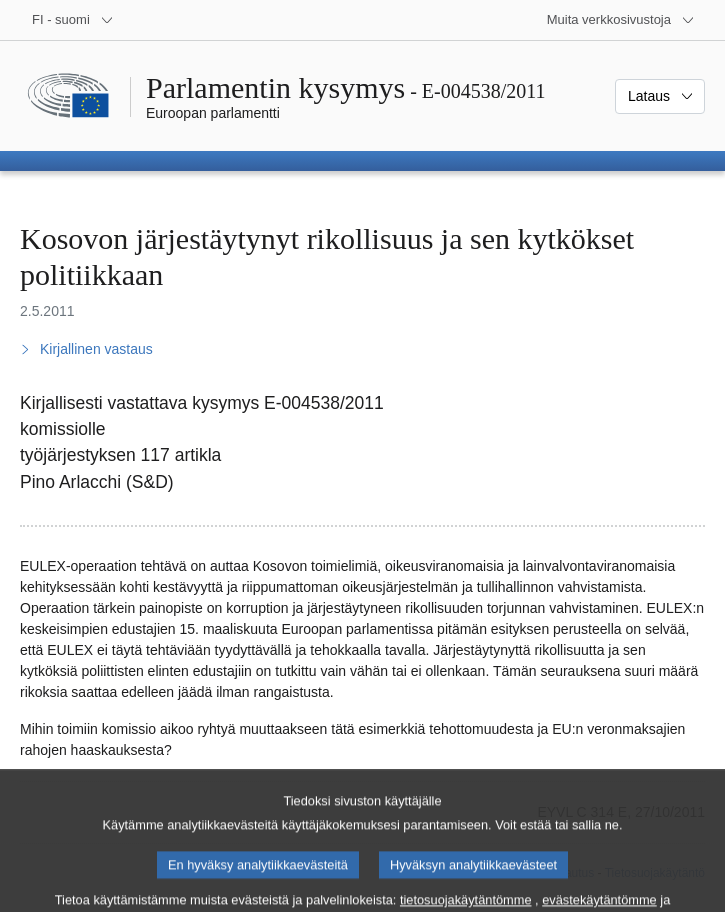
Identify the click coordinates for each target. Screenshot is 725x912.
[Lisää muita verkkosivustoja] (621, 20)
